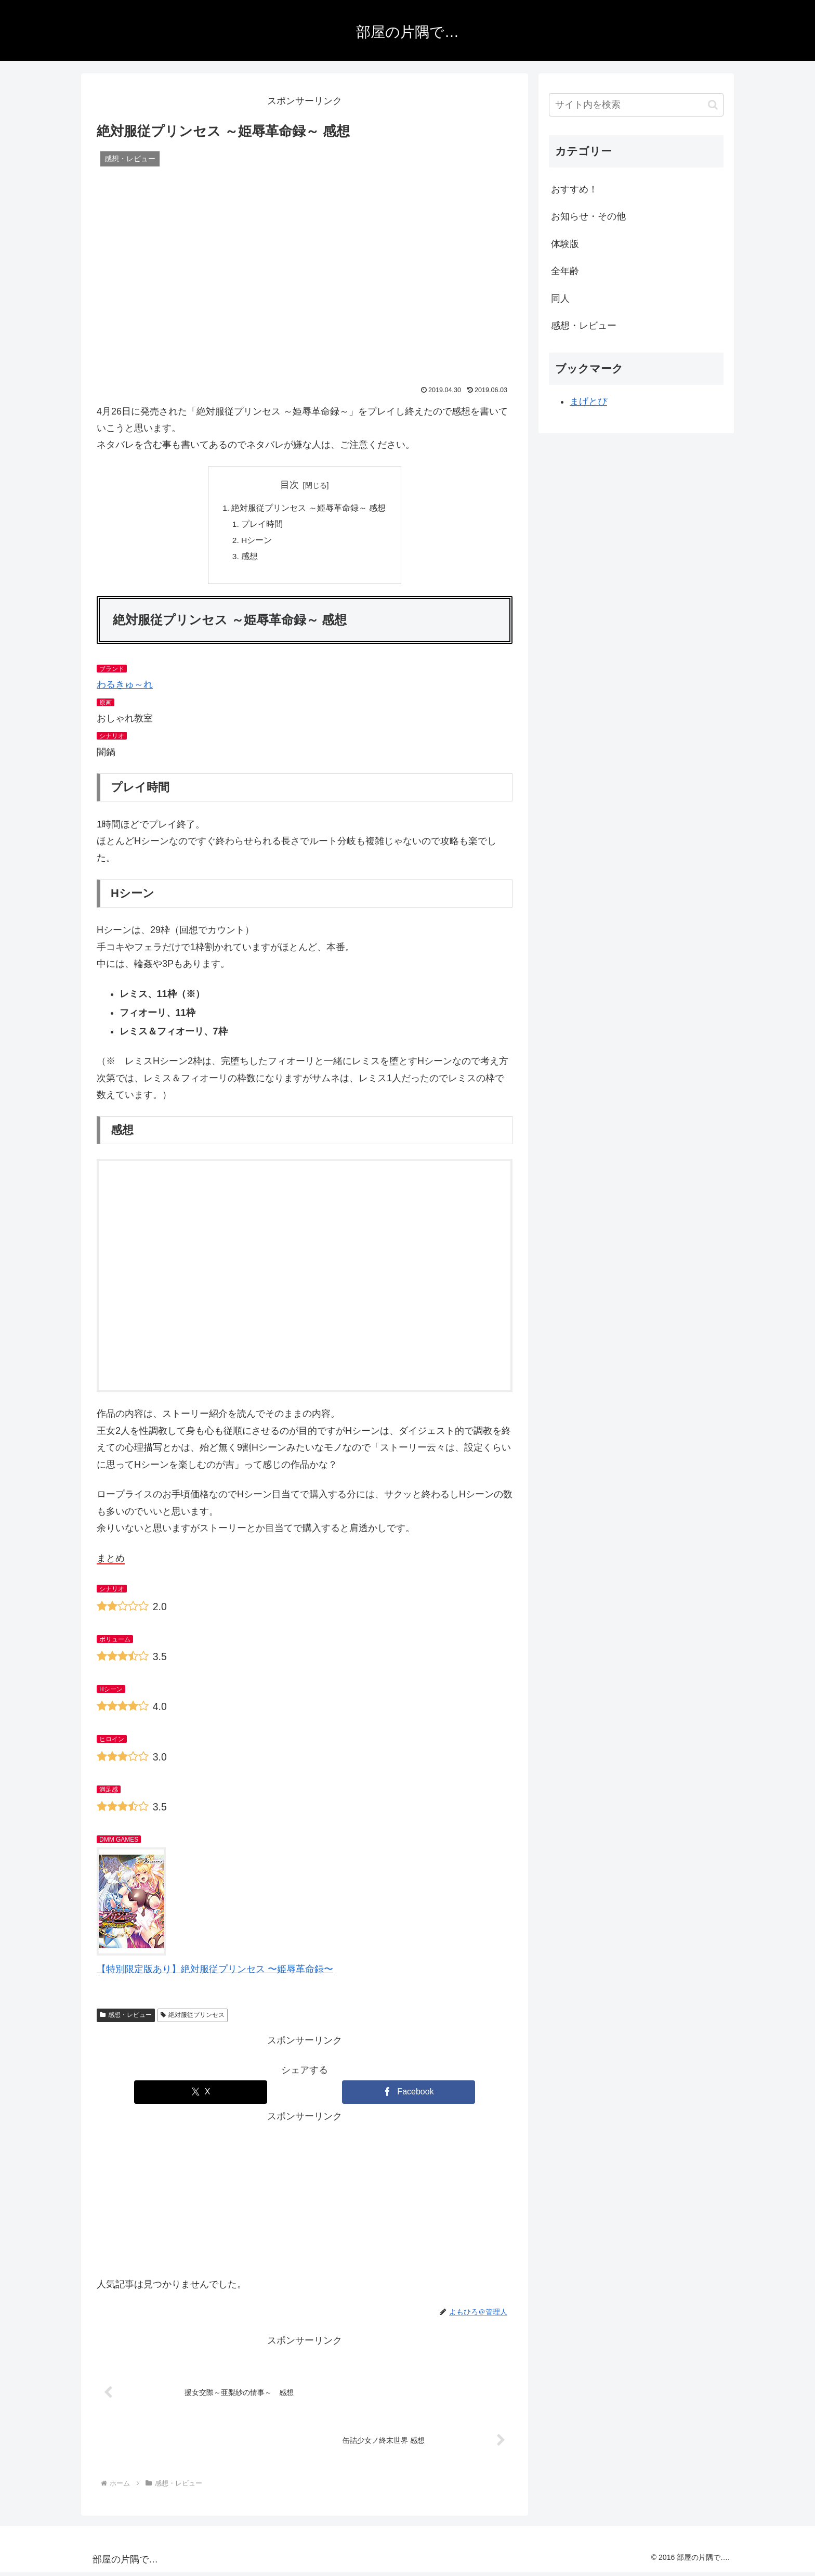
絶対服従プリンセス (193, 2018)
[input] (636, 104)
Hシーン (257, 542)
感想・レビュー (126, 2018)
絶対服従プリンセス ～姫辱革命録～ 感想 (309, 508)
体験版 (565, 244)
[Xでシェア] (200, 2095)
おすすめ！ (574, 189)
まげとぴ (588, 401)
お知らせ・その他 (588, 216)
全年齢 (565, 271)
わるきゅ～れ (125, 688)
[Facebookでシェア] (408, 2095)
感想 (250, 558)
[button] (713, 105)
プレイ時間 (262, 525)
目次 (289, 485)
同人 (560, 298)
